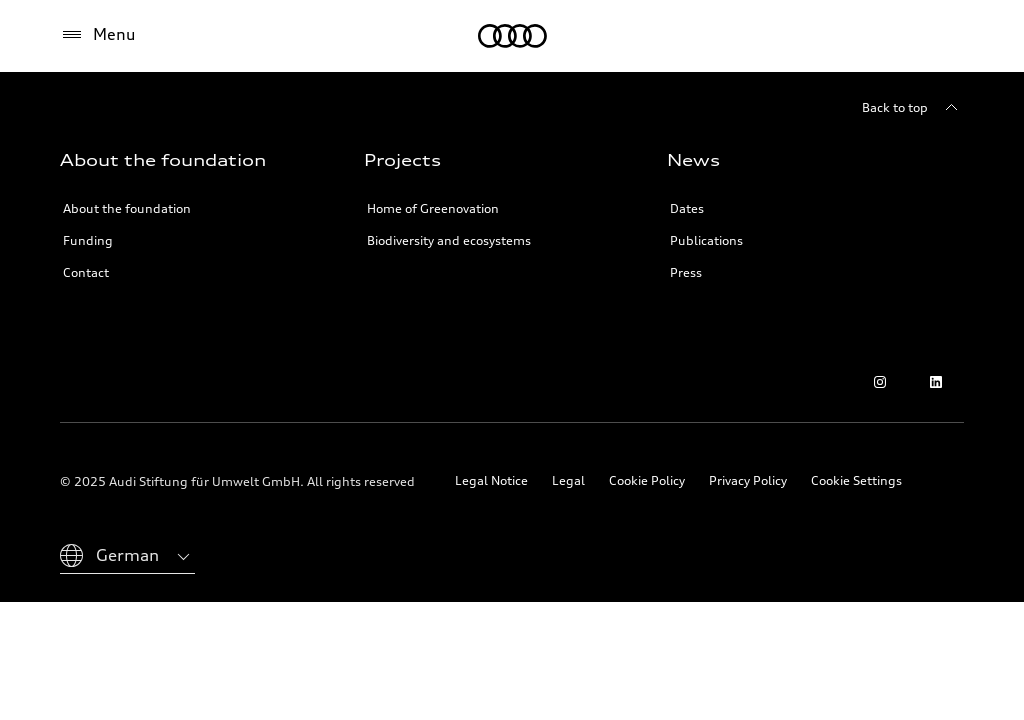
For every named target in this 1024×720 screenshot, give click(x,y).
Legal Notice (491, 480)
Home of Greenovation (433, 208)
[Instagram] (880, 382)
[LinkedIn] (936, 382)
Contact (86, 272)
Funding (88, 240)
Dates (687, 208)
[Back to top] (913, 108)
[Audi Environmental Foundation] (512, 36)
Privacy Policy (748, 480)
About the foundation (127, 208)
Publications (706, 240)
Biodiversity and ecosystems (449, 240)
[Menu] (98, 35)
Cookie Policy (647, 480)
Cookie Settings (856, 480)
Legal (568, 480)
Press (686, 272)
